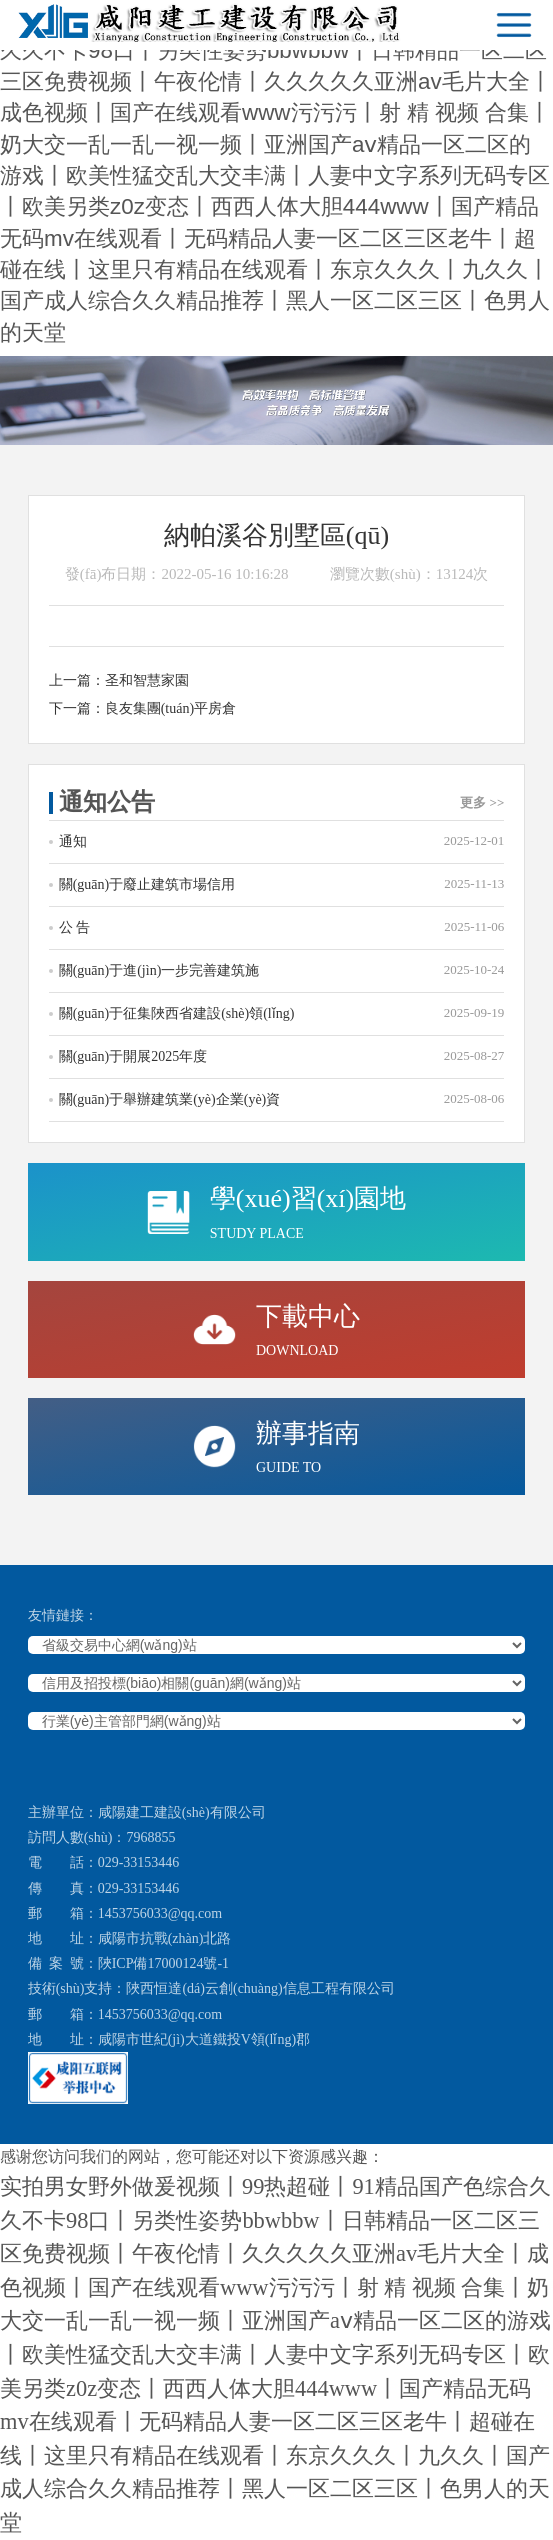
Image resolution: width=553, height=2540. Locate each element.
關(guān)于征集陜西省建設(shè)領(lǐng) (282, 1012)
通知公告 (282, 802)
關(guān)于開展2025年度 (282, 1055)
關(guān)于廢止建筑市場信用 (282, 883)
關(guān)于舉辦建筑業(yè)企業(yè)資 (282, 1098)
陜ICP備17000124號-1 (163, 1963)
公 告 (282, 926)
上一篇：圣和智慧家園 (119, 680)
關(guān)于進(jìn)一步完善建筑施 (282, 969)
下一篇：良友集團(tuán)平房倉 (142, 708)
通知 (282, 840)
